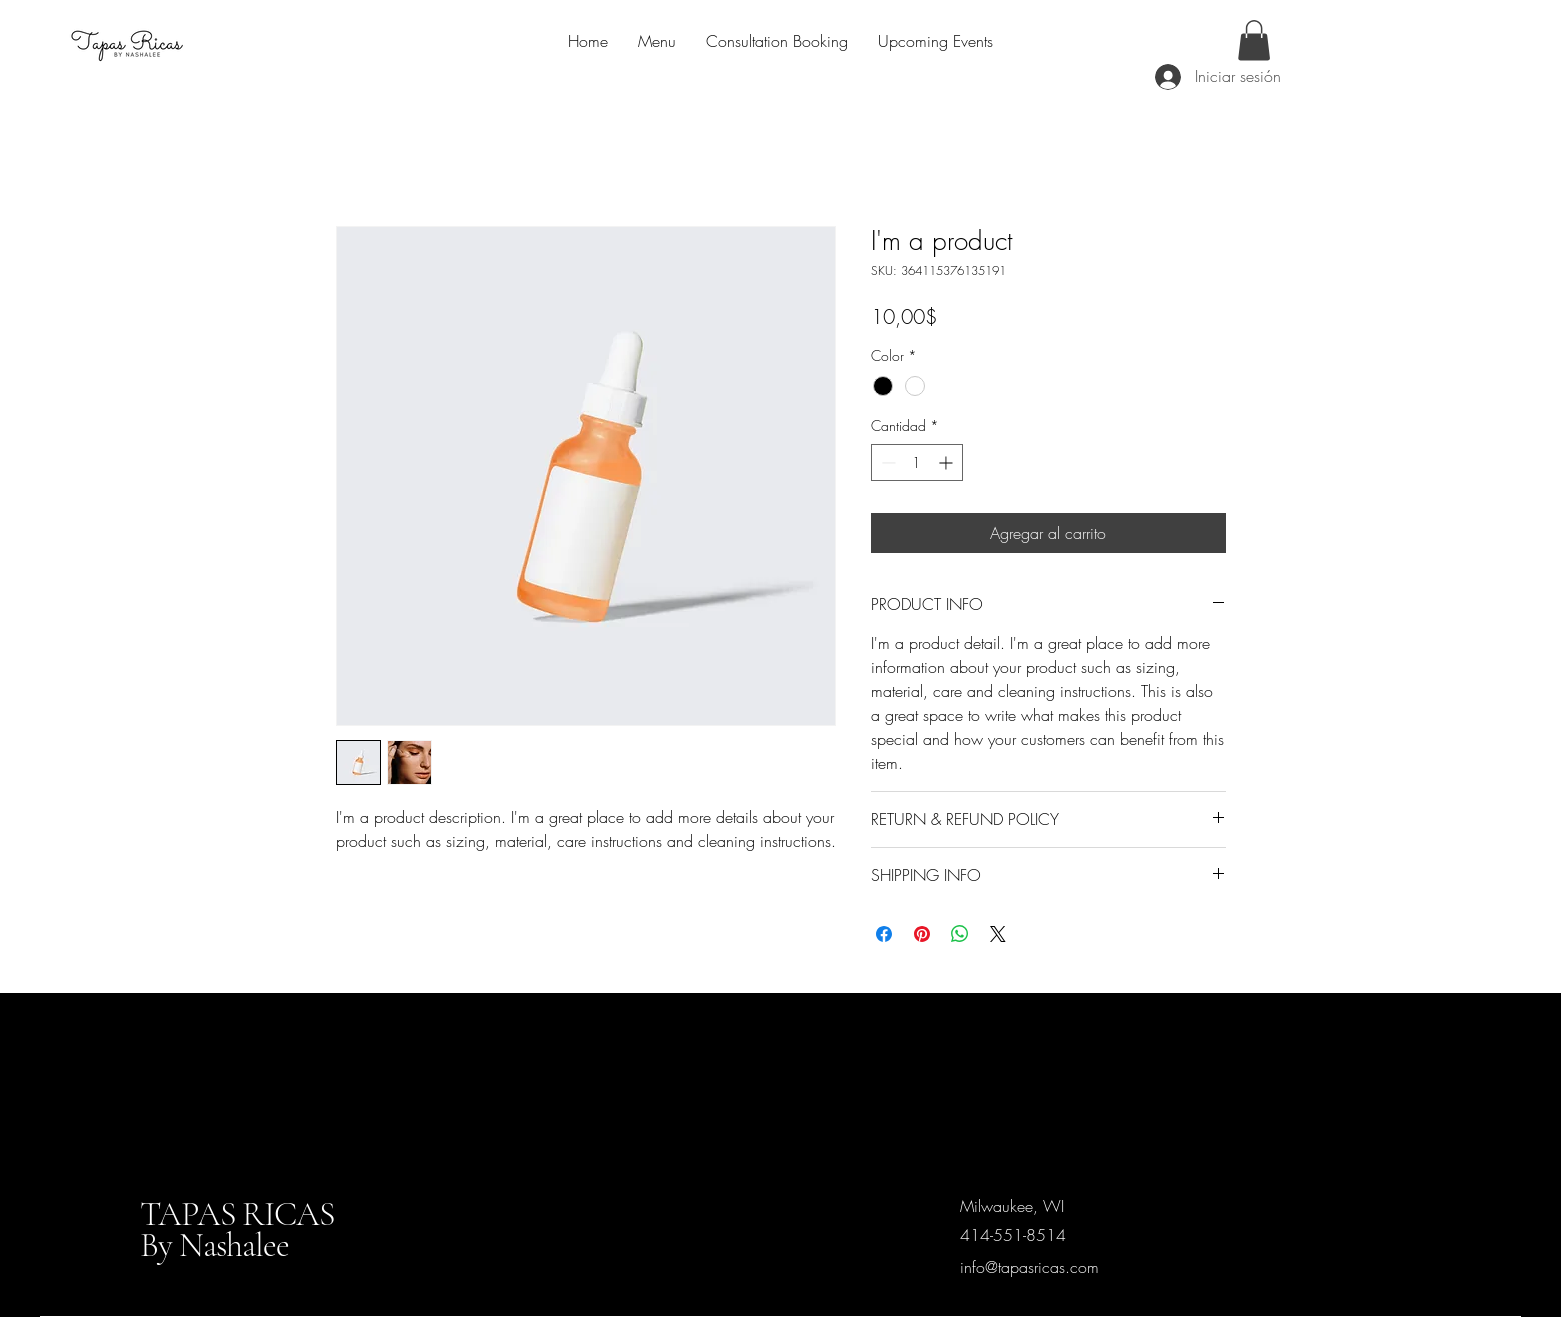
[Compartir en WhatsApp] (960, 934)
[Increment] (947, 462)
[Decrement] (886, 462)
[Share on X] (998, 934)
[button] (1254, 40)
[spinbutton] (917, 462)
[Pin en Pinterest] (922, 934)
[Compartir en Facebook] (884, 934)
